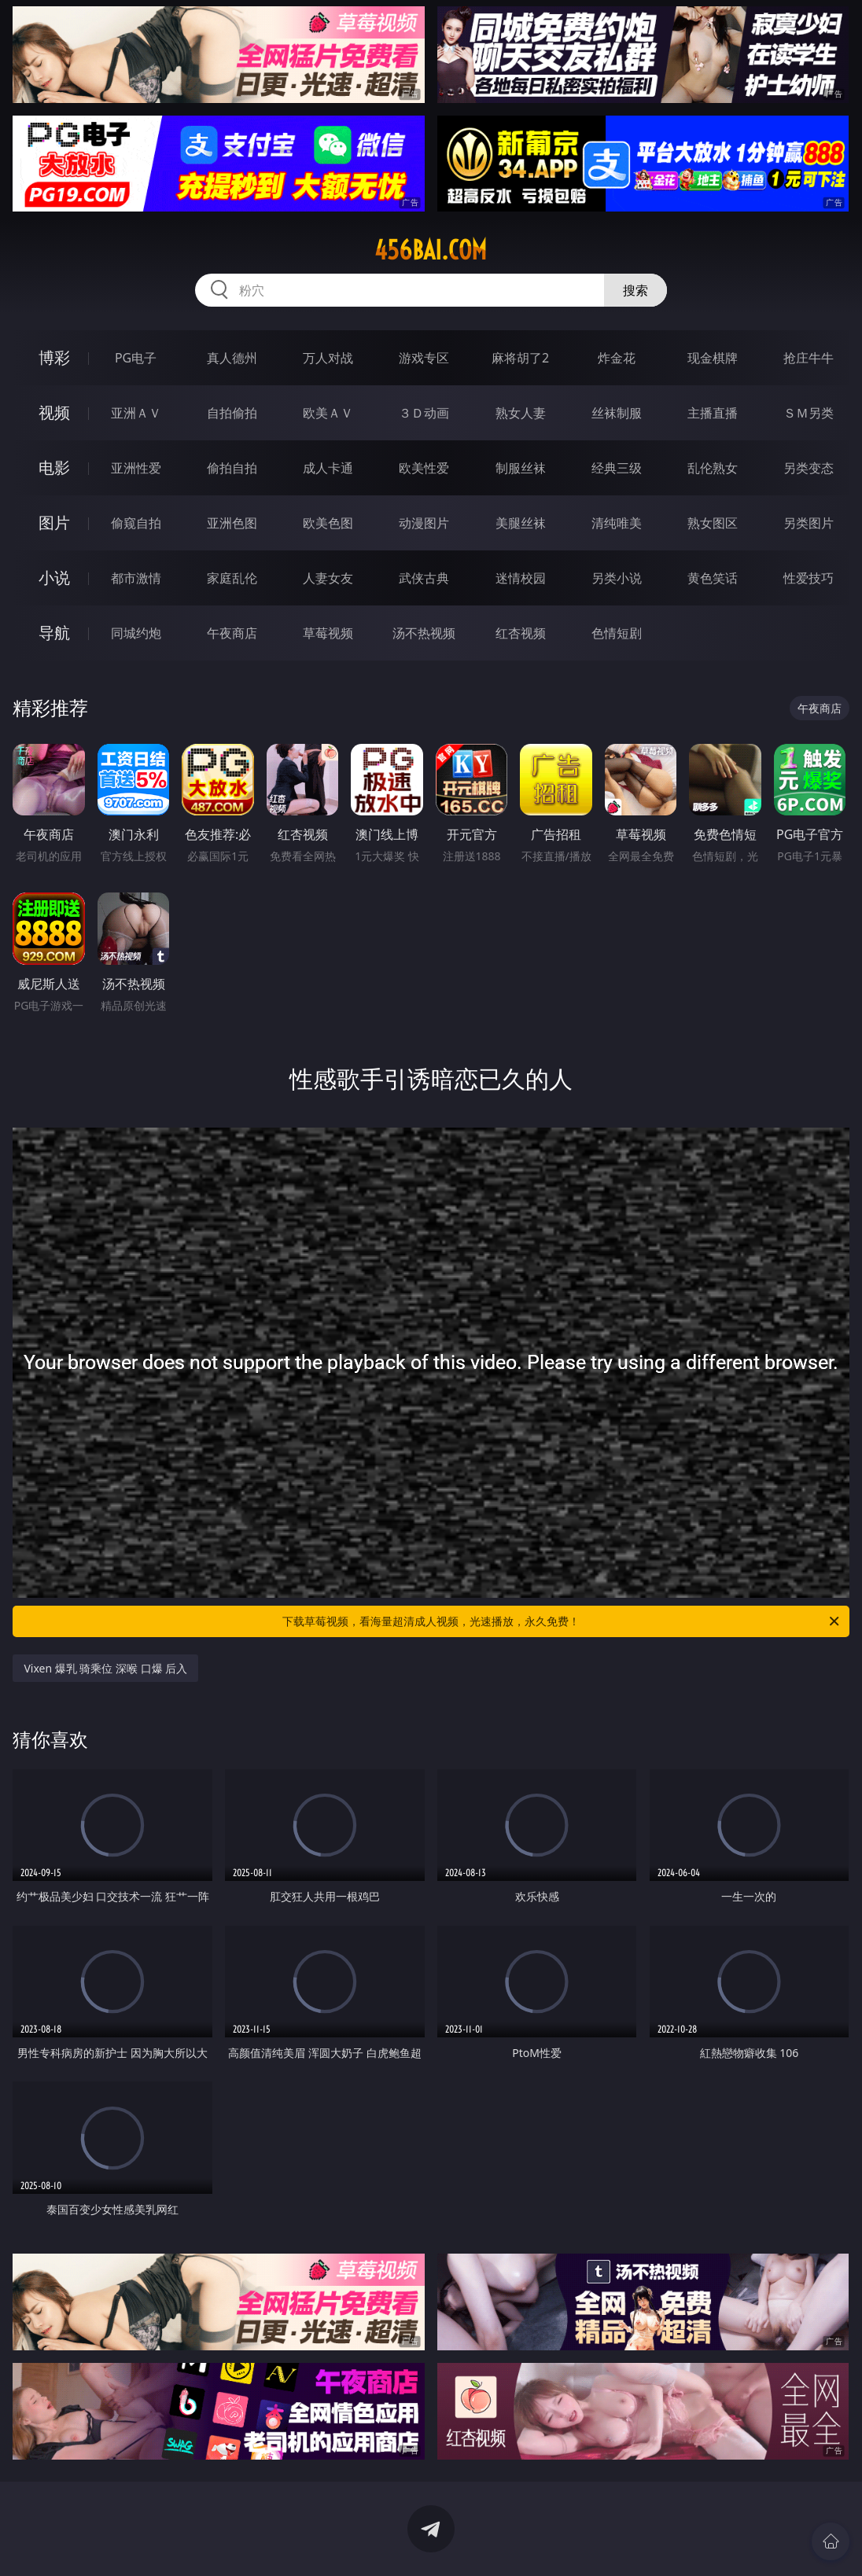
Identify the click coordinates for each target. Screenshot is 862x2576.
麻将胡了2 (520, 357)
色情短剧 (616, 633)
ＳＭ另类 (808, 412)
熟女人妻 (520, 412)
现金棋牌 (712, 357)
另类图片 (808, 523)
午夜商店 (232, 633)
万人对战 (328, 357)
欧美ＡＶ (328, 412)
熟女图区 (712, 523)
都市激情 (136, 578)
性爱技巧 (808, 578)
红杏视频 (520, 633)
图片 (54, 522)
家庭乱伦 (232, 578)
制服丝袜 (520, 468)
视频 (54, 412)
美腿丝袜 (520, 523)
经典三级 (616, 468)
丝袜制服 (616, 412)
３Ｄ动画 (424, 412)
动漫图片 (424, 523)
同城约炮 (136, 633)
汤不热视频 (423, 633)
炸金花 (616, 357)
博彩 (54, 357)
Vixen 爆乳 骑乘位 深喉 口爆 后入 (105, 1668)
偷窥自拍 (136, 523)
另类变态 (808, 468)
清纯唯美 (616, 523)
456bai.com (430, 250)
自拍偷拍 (232, 412)
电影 (54, 467)
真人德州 (232, 357)
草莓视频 (328, 633)
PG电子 (136, 357)
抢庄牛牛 (808, 357)
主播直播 (712, 412)
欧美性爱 (424, 468)
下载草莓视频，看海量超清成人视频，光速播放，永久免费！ (562, 1621)
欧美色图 (328, 523)
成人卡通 (328, 468)
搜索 (635, 290)
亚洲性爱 (136, 468)
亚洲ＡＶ (136, 412)
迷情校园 (520, 578)
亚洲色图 (232, 523)
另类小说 (616, 578)
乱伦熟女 (712, 468)
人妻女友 (328, 578)
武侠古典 (424, 578)
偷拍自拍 (232, 468)
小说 (54, 577)
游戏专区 (424, 357)
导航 (54, 632)
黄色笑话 (712, 578)
